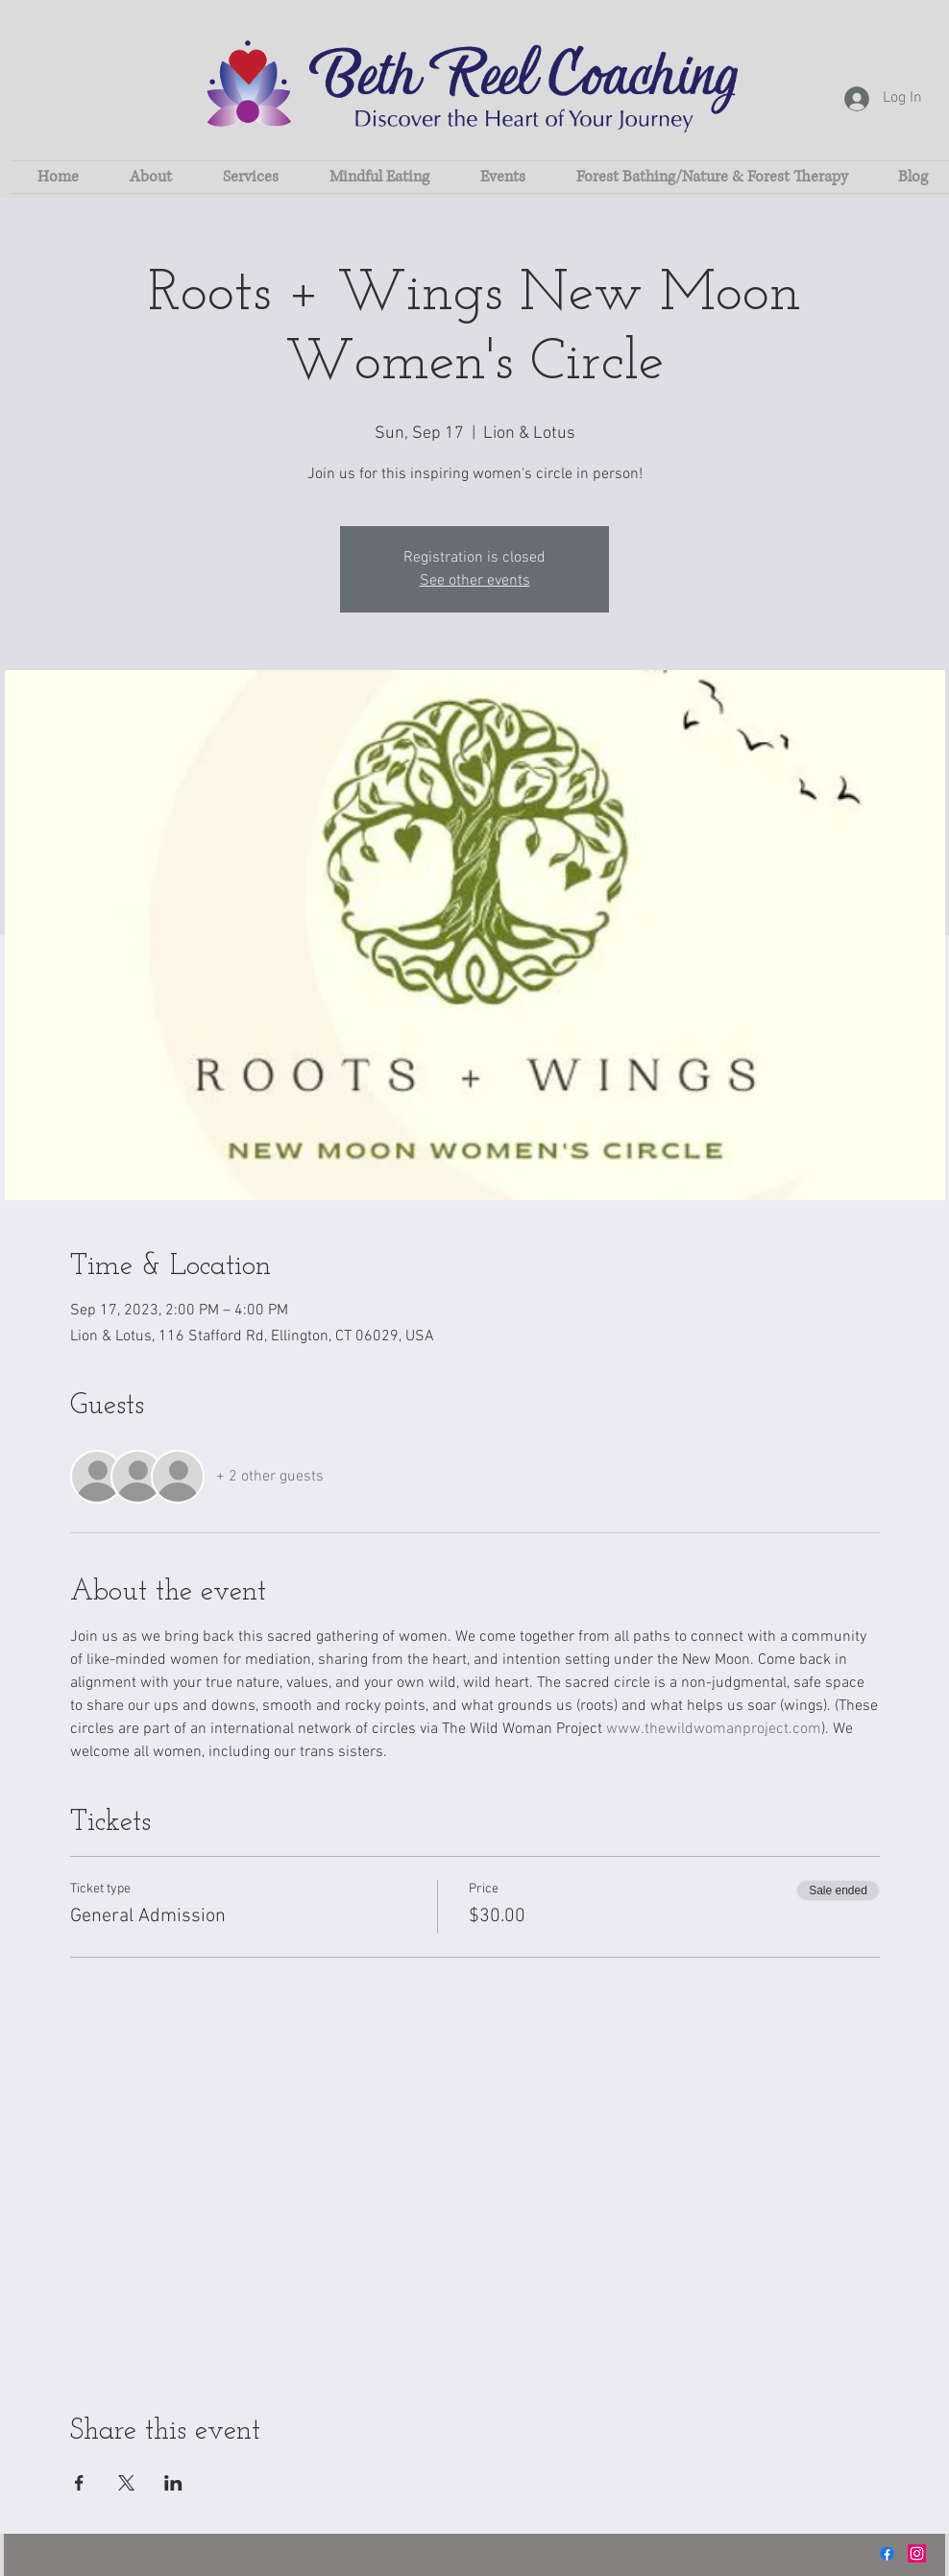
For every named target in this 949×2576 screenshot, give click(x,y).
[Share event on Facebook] (79, 2483)
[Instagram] (917, 2553)
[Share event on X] (126, 2483)
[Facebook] (887, 2553)
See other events (475, 580)
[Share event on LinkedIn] (173, 2483)
